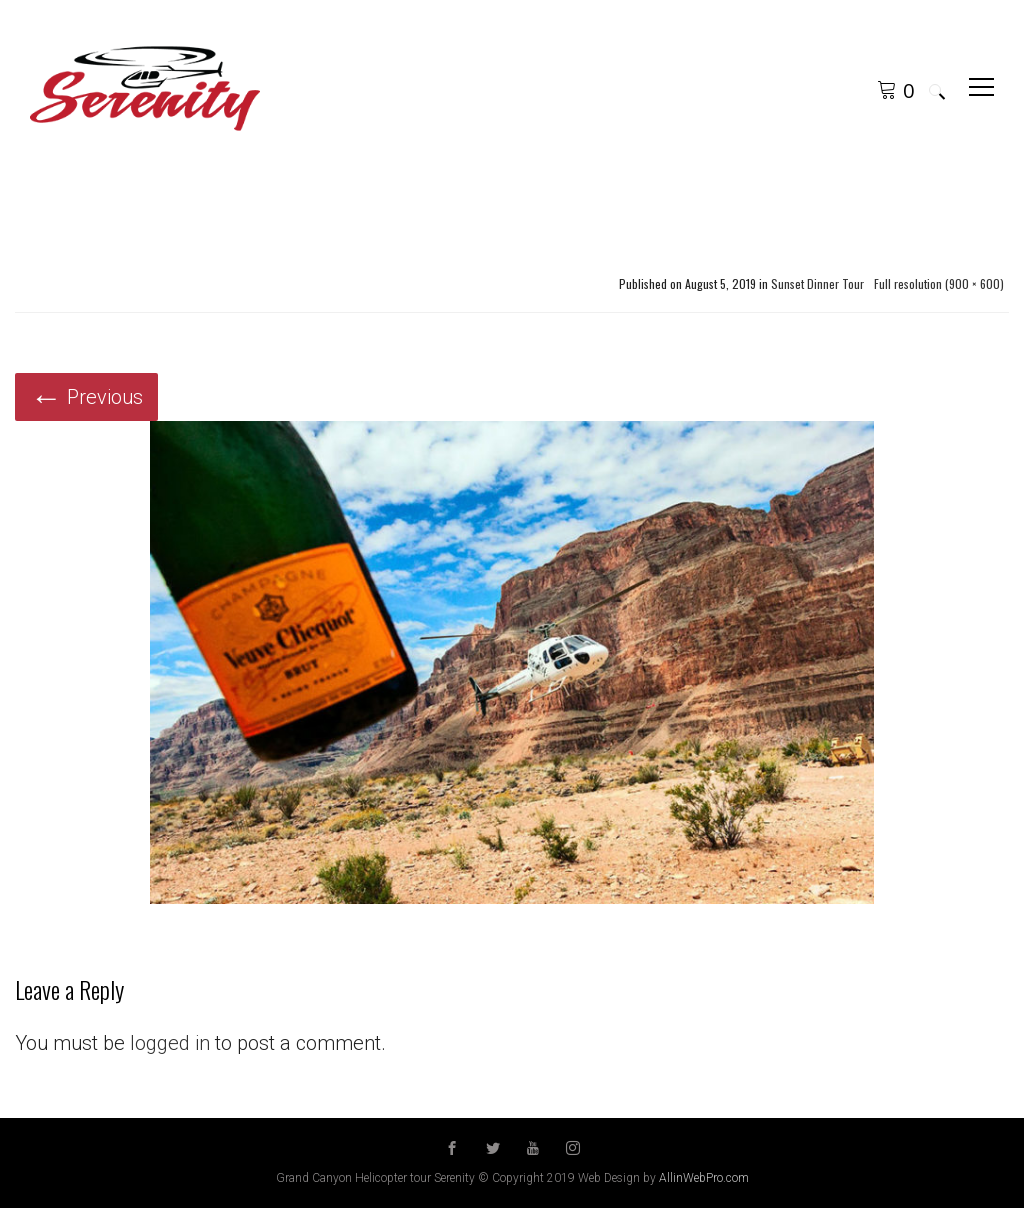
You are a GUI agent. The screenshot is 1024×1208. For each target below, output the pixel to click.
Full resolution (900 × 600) (939, 284)
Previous (86, 397)
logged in (170, 1043)
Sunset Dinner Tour (817, 284)
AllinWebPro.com (704, 1178)
